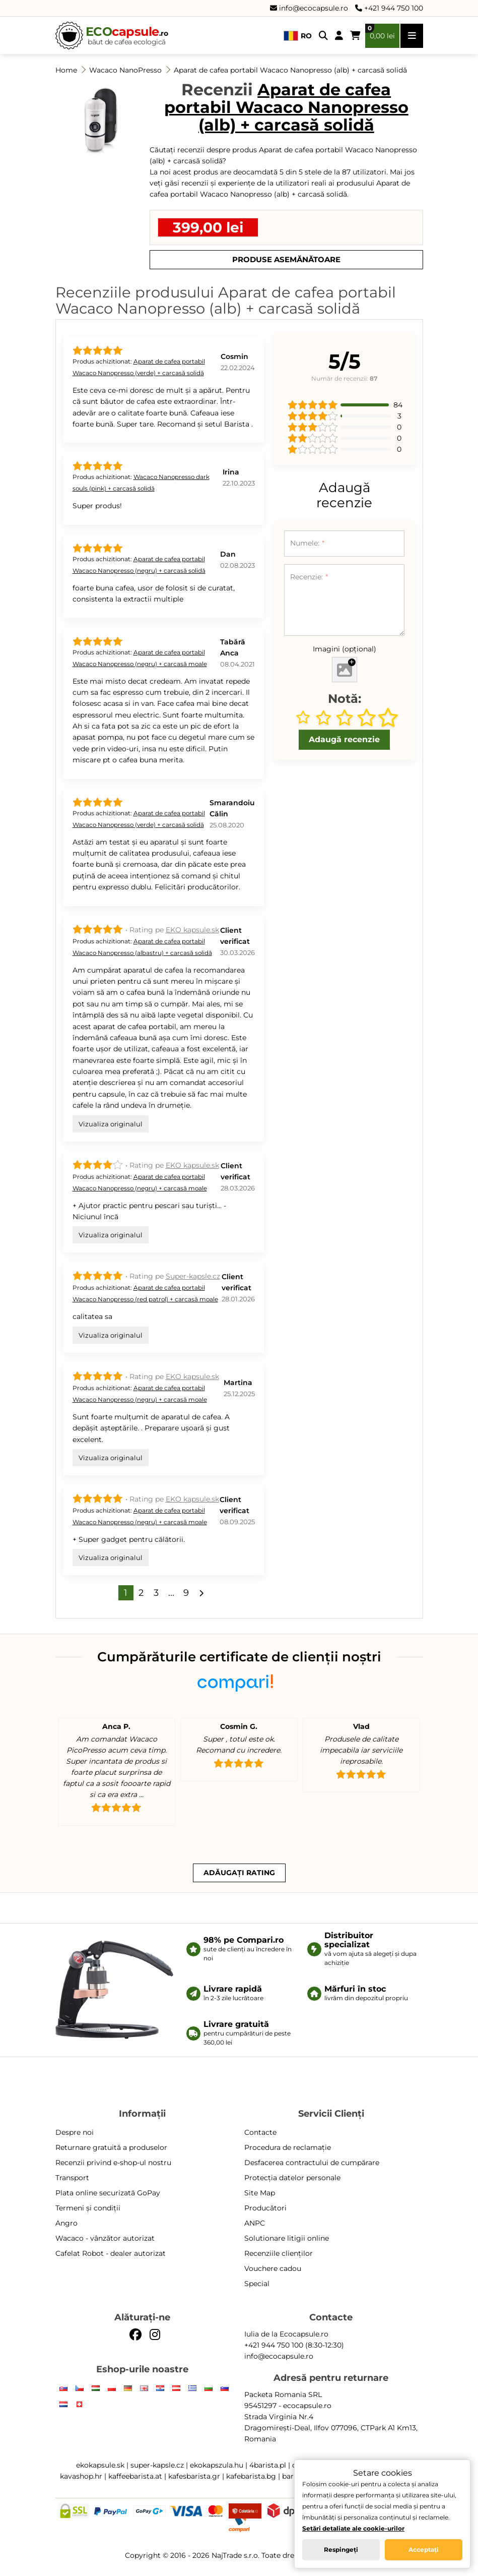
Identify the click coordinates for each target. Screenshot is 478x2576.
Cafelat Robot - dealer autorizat (110, 2253)
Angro (66, 2223)
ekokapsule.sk (100, 2465)
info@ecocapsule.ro (309, 8)
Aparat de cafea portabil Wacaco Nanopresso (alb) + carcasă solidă (290, 70)
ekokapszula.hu (216, 2465)
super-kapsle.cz (157, 2465)
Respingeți (341, 2549)
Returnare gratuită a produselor (111, 2147)
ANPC (254, 2223)
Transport (72, 2177)
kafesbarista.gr (194, 2476)
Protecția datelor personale (292, 2177)
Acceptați (423, 2549)
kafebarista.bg (251, 2476)
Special (256, 2283)
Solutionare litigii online (286, 2238)
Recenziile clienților (278, 2253)
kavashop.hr (81, 2476)
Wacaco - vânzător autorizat (105, 2238)
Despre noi (74, 2132)
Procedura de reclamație (287, 2147)
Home (66, 70)
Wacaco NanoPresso (125, 70)
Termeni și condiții (87, 2207)
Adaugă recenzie (344, 739)
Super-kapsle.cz (193, 1276)
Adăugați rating (239, 1872)
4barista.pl (267, 2465)
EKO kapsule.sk (192, 929)
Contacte (260, 2132)
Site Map (259, 2192)
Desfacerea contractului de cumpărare (311, 2162)
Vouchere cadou (272, 2268)
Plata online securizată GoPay (107, 2192)
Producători (265, 2207)
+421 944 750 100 (389, 8)
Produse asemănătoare (286, 259)
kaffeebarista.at (135, 2476)
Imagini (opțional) (344, 648)
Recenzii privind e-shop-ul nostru (113, 2162)
